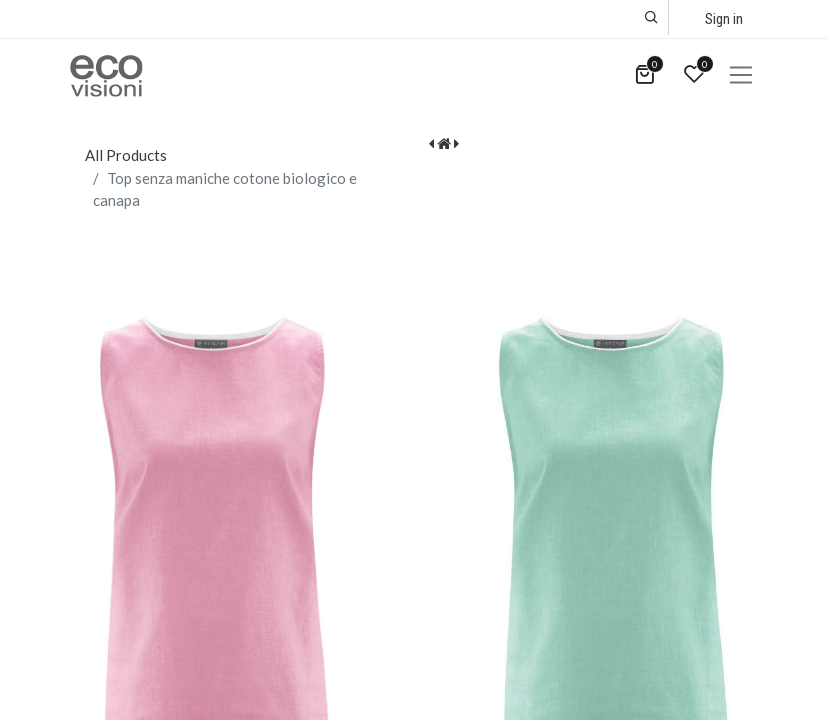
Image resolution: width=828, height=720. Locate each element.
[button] (651, 17)
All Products (126, 155)
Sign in (724, 19)
